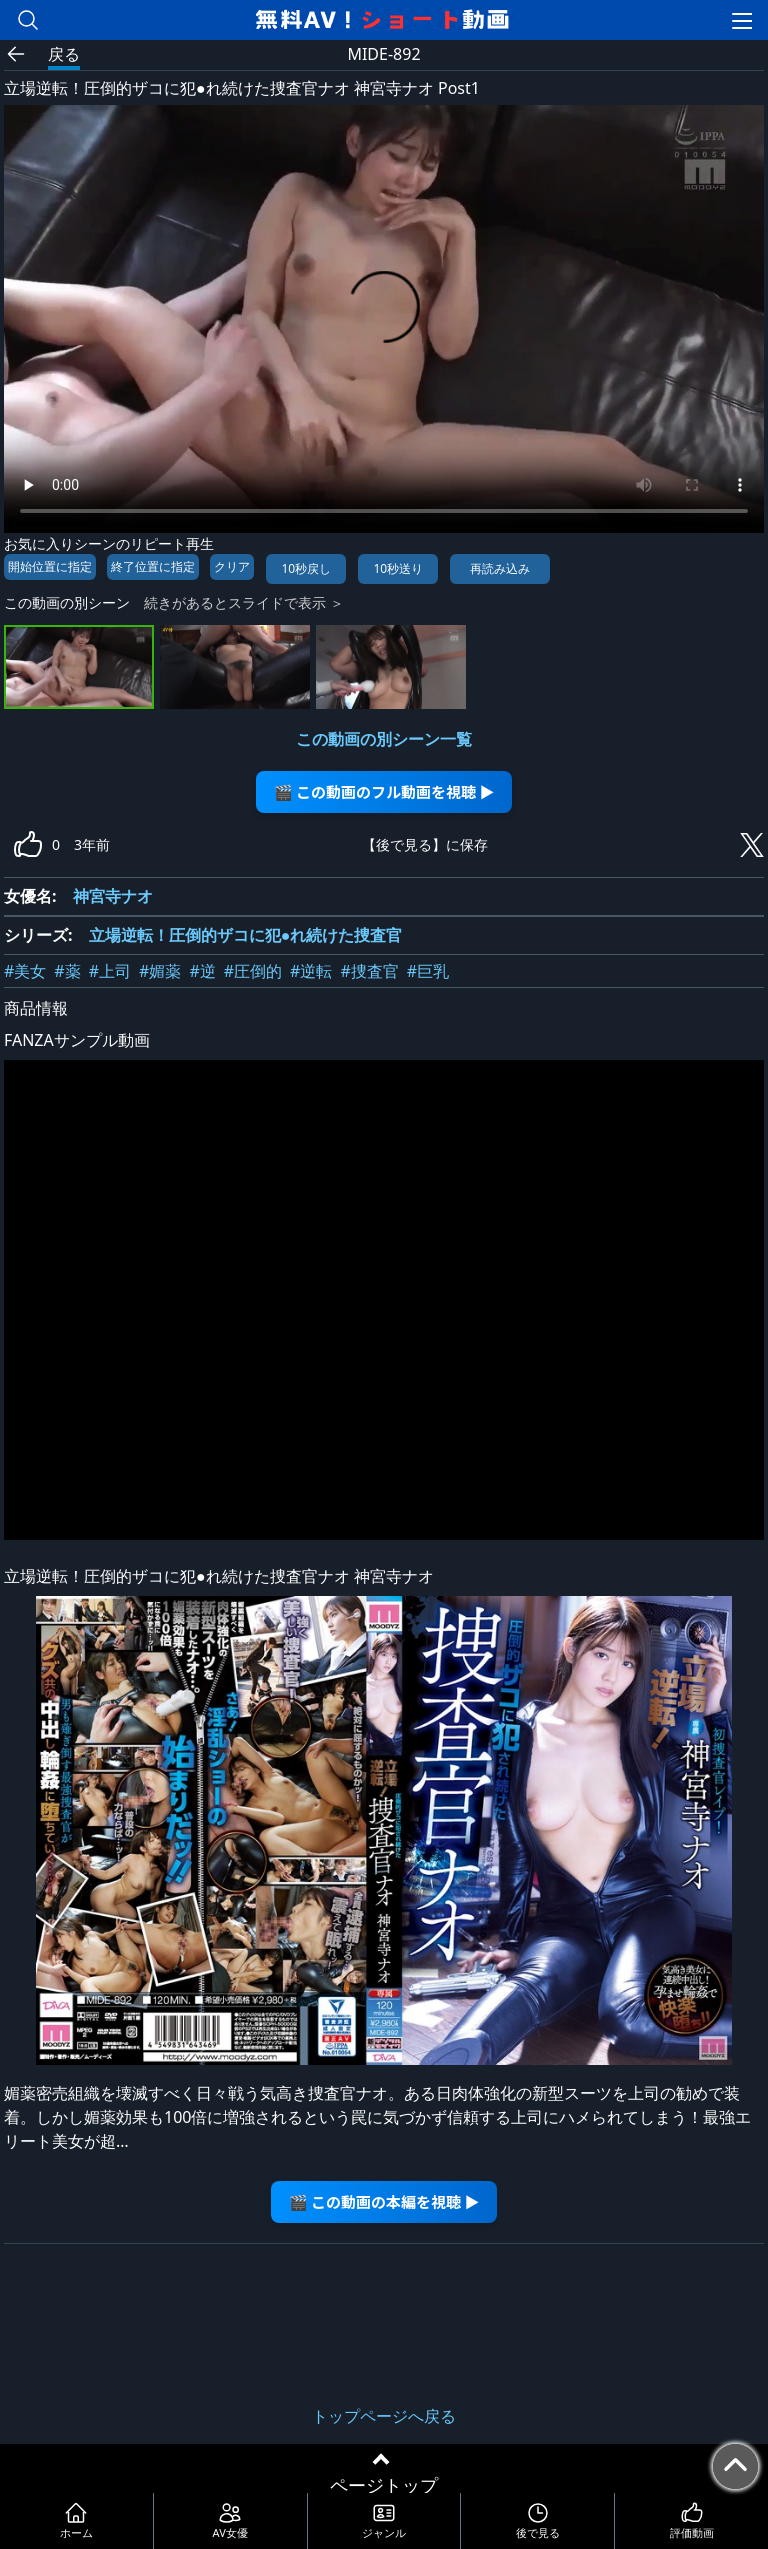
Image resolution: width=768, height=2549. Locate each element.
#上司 (110, 971)
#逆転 (311, 971)
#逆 (202, 971)
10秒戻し (306, 568)
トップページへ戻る (384, 2416)
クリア (232, 566)
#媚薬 (160, 971)
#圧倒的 (253, 971)
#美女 (25, 971)
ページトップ (384, 2485)
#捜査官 (369, 971)
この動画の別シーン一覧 (384, 739)
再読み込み (500, 568)
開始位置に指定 (50, 566)
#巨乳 (428, 971)
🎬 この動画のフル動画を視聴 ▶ (384, 791)
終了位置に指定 (153, 566)
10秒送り (398, 568)
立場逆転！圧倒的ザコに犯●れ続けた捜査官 (246, 935)
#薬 (67, 971)
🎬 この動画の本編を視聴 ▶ (384, 2201)
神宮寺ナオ (113, 896)
